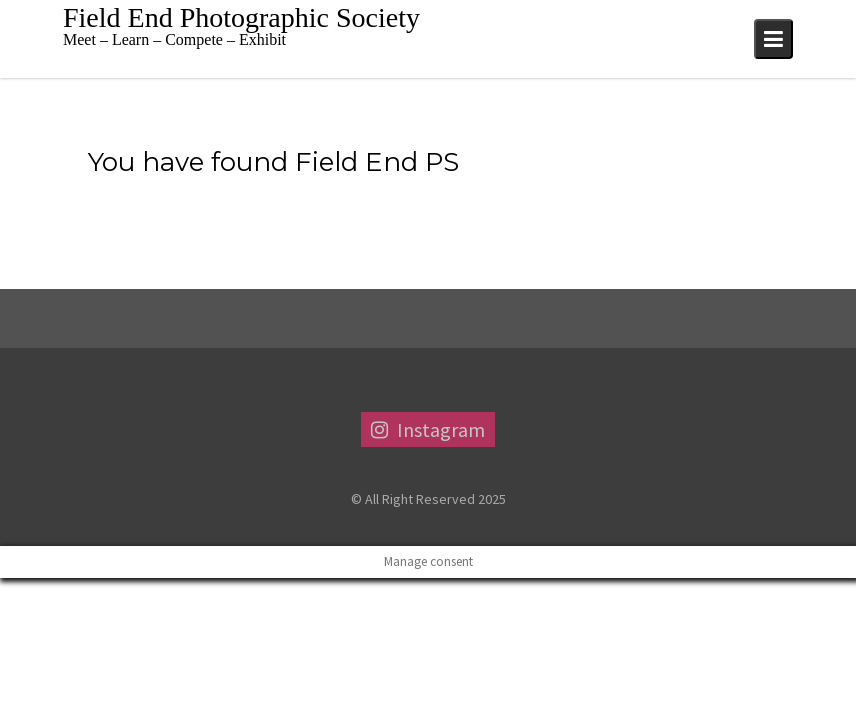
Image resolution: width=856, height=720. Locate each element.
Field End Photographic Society (241, 17)
